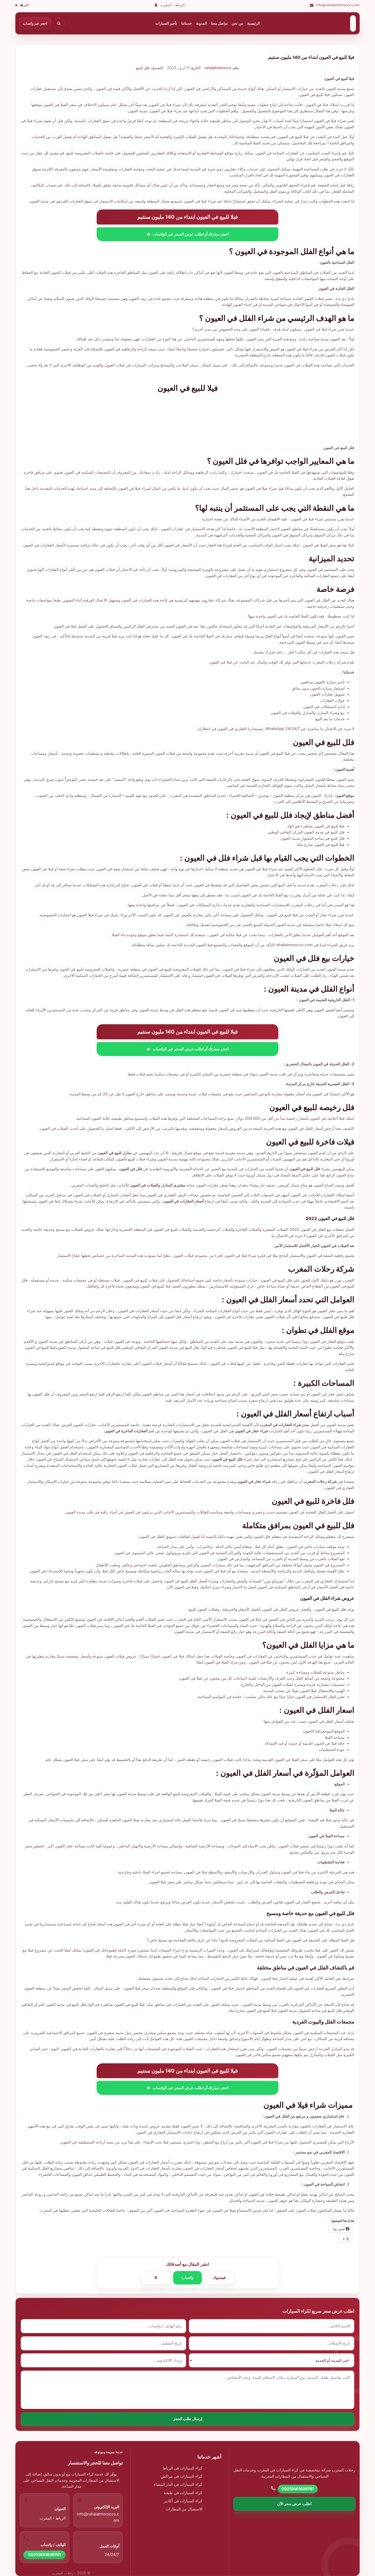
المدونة (201, 23)
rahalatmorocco (217, 68)
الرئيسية (253, 23)
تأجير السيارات (166, 23)
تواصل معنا (219, 23)
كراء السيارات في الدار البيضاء (178, 2484)
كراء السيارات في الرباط (182, 2468)
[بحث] (59, 23)
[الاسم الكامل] (271, 2326)
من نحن (237, 23)
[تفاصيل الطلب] (187, 2390)
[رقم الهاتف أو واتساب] (103, 2326)
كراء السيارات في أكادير (183, 2500)
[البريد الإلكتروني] (103, 2360)
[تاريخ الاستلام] (271, 2343)
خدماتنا (186, 23)
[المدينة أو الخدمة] (271, 2360)
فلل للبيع (142, 68)
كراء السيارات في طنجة (183, 2492)
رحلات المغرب (327, 885)
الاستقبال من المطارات (183, 2509)
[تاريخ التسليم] (103, 2343)
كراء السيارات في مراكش (181, 2476)
